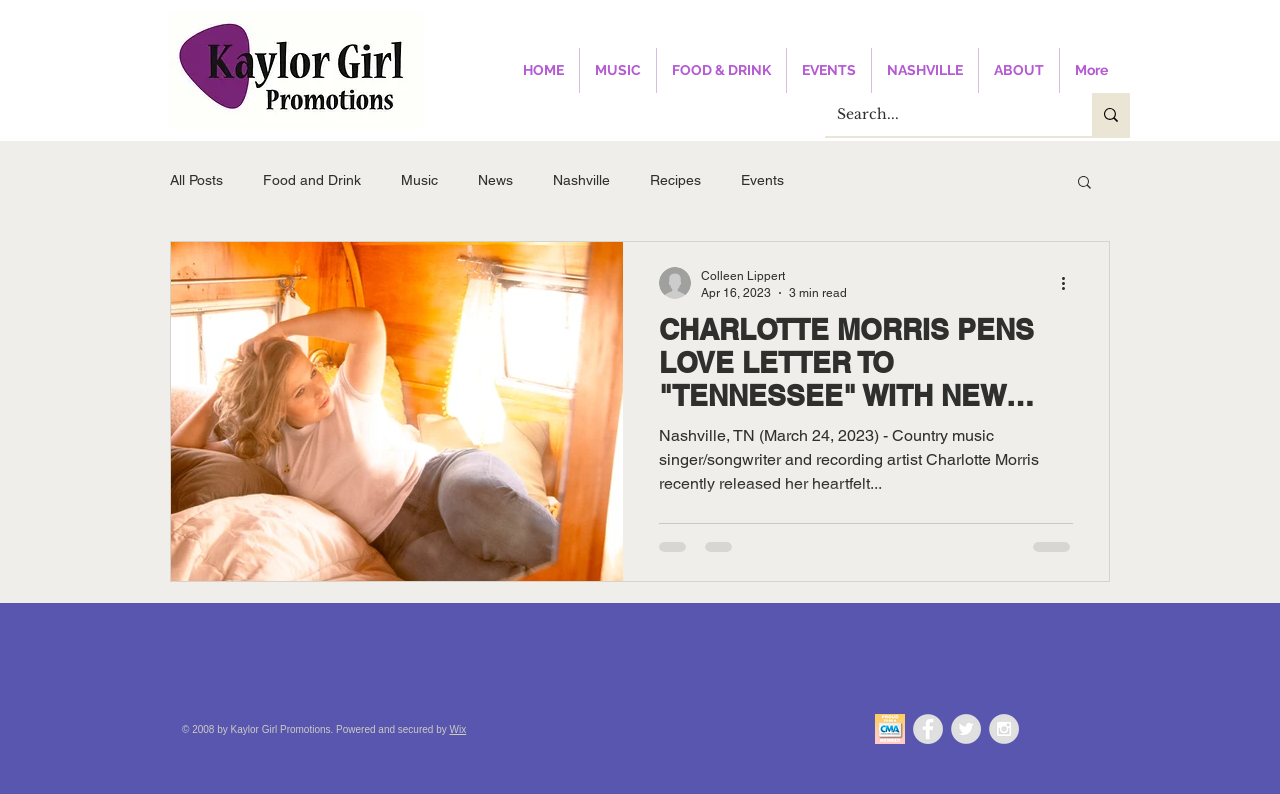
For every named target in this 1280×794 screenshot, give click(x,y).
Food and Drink (312, 180)
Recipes (675, 180)
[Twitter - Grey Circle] (966, 729)
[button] (1084, 183)
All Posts (196, 180)
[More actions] (1070, 283)
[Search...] (943, 114)
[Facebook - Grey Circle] (928, 729)
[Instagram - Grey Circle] (1004, 729)
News (495, 180)
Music (419, 180)
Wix (458, 729)
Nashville (581, 180)
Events (762, 180)
